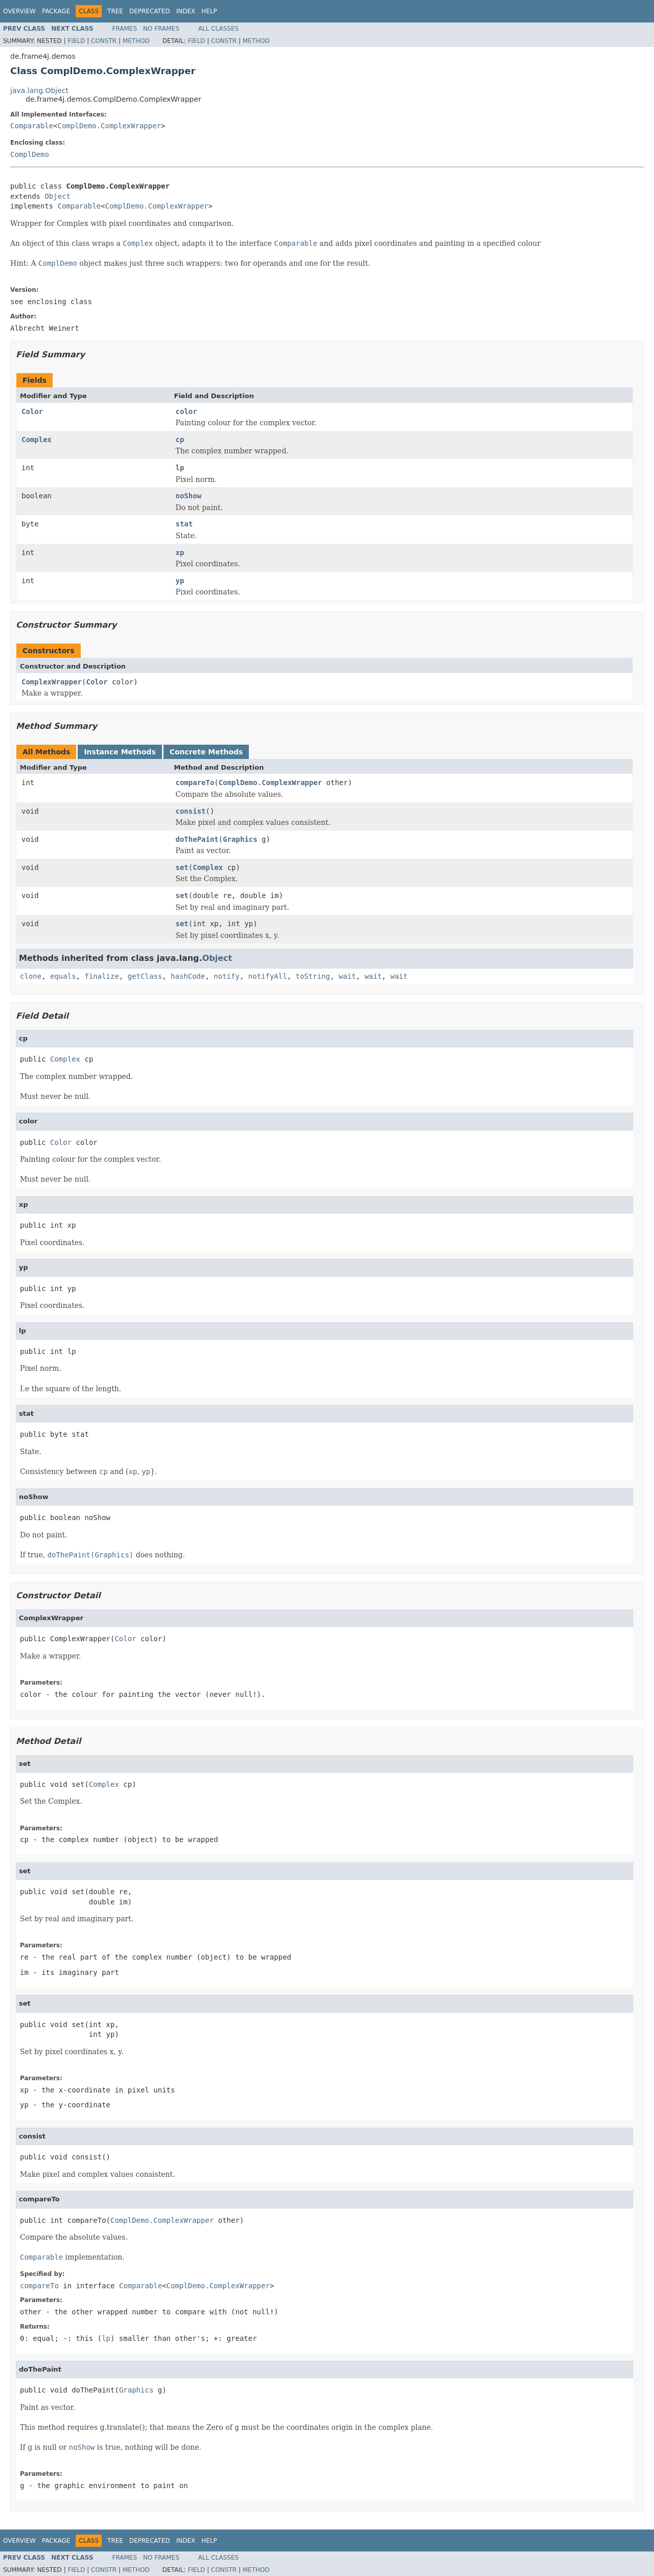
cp (180, 439)
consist (191, 811)
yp (180, 581)
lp (180, 468)
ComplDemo (29, 154)
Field (76, 40)
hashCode (188, 976)
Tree (115, 11)
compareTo (195, 782)
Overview (19, 11)
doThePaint (197, 839)
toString (313, 976)
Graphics (240, 839)
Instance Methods (119, 752)
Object (57, 196)
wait (347, 976)
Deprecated (149, 11)
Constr (103, 40)
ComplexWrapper (51, 682)
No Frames (161, 28)
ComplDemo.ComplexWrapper (109, 126)
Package (56, 11)
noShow (189, 496)
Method (136, 40)
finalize (101, 976)
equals (63, 976)
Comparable (31, 126)
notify (227, 976)
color (186, 411)
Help (209, 11)
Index (186, 11)
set (182, 867)
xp (180, 552)
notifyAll (267, 976)
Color (32, 411)
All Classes (218, 28)
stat (184, 524)
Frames (124, 28)
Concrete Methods (206, 752)
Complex (36, 439)
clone (30, 976)
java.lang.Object (39, 90)
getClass (145, 976)
